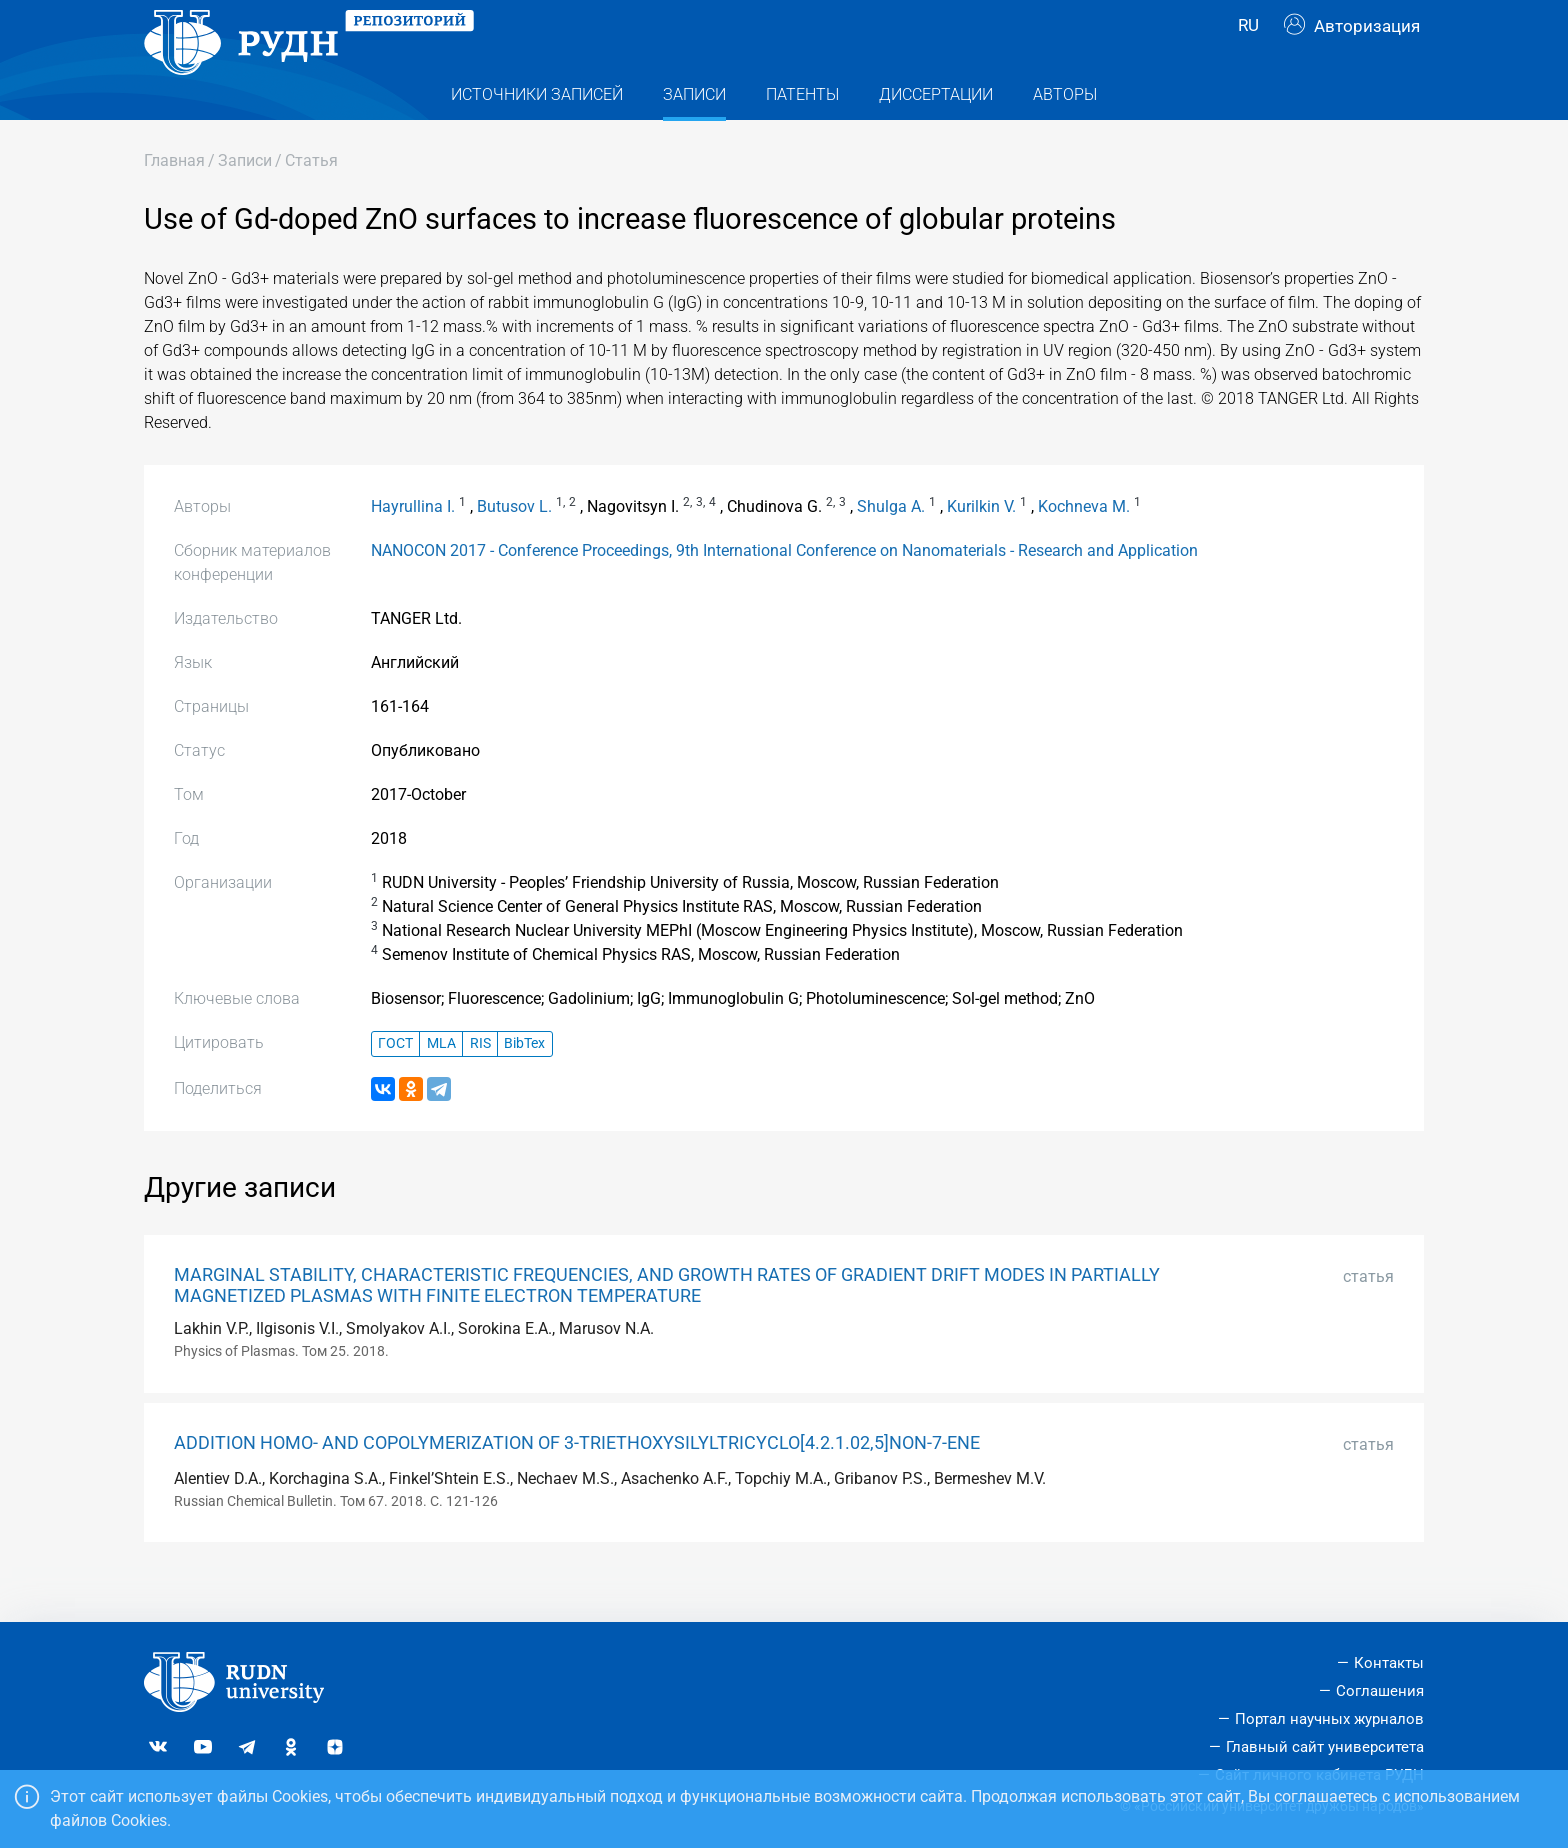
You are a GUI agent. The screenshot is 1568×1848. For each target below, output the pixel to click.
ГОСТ (395, 1083)
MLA (441, 1083)
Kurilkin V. (981, 546)
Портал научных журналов (1329, 1719)
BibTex (524, 1083)
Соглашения (1380, 1691)
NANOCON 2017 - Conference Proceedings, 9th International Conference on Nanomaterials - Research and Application (784, 590)
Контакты (1389, 1663)
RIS (480, 1083)
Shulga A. (891, 546)
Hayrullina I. (413, 546)
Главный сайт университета (1325, 1747)
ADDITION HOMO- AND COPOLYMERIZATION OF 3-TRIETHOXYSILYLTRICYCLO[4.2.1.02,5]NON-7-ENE (577, 1483)
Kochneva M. (1084, 546)
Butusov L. (514, 546)
